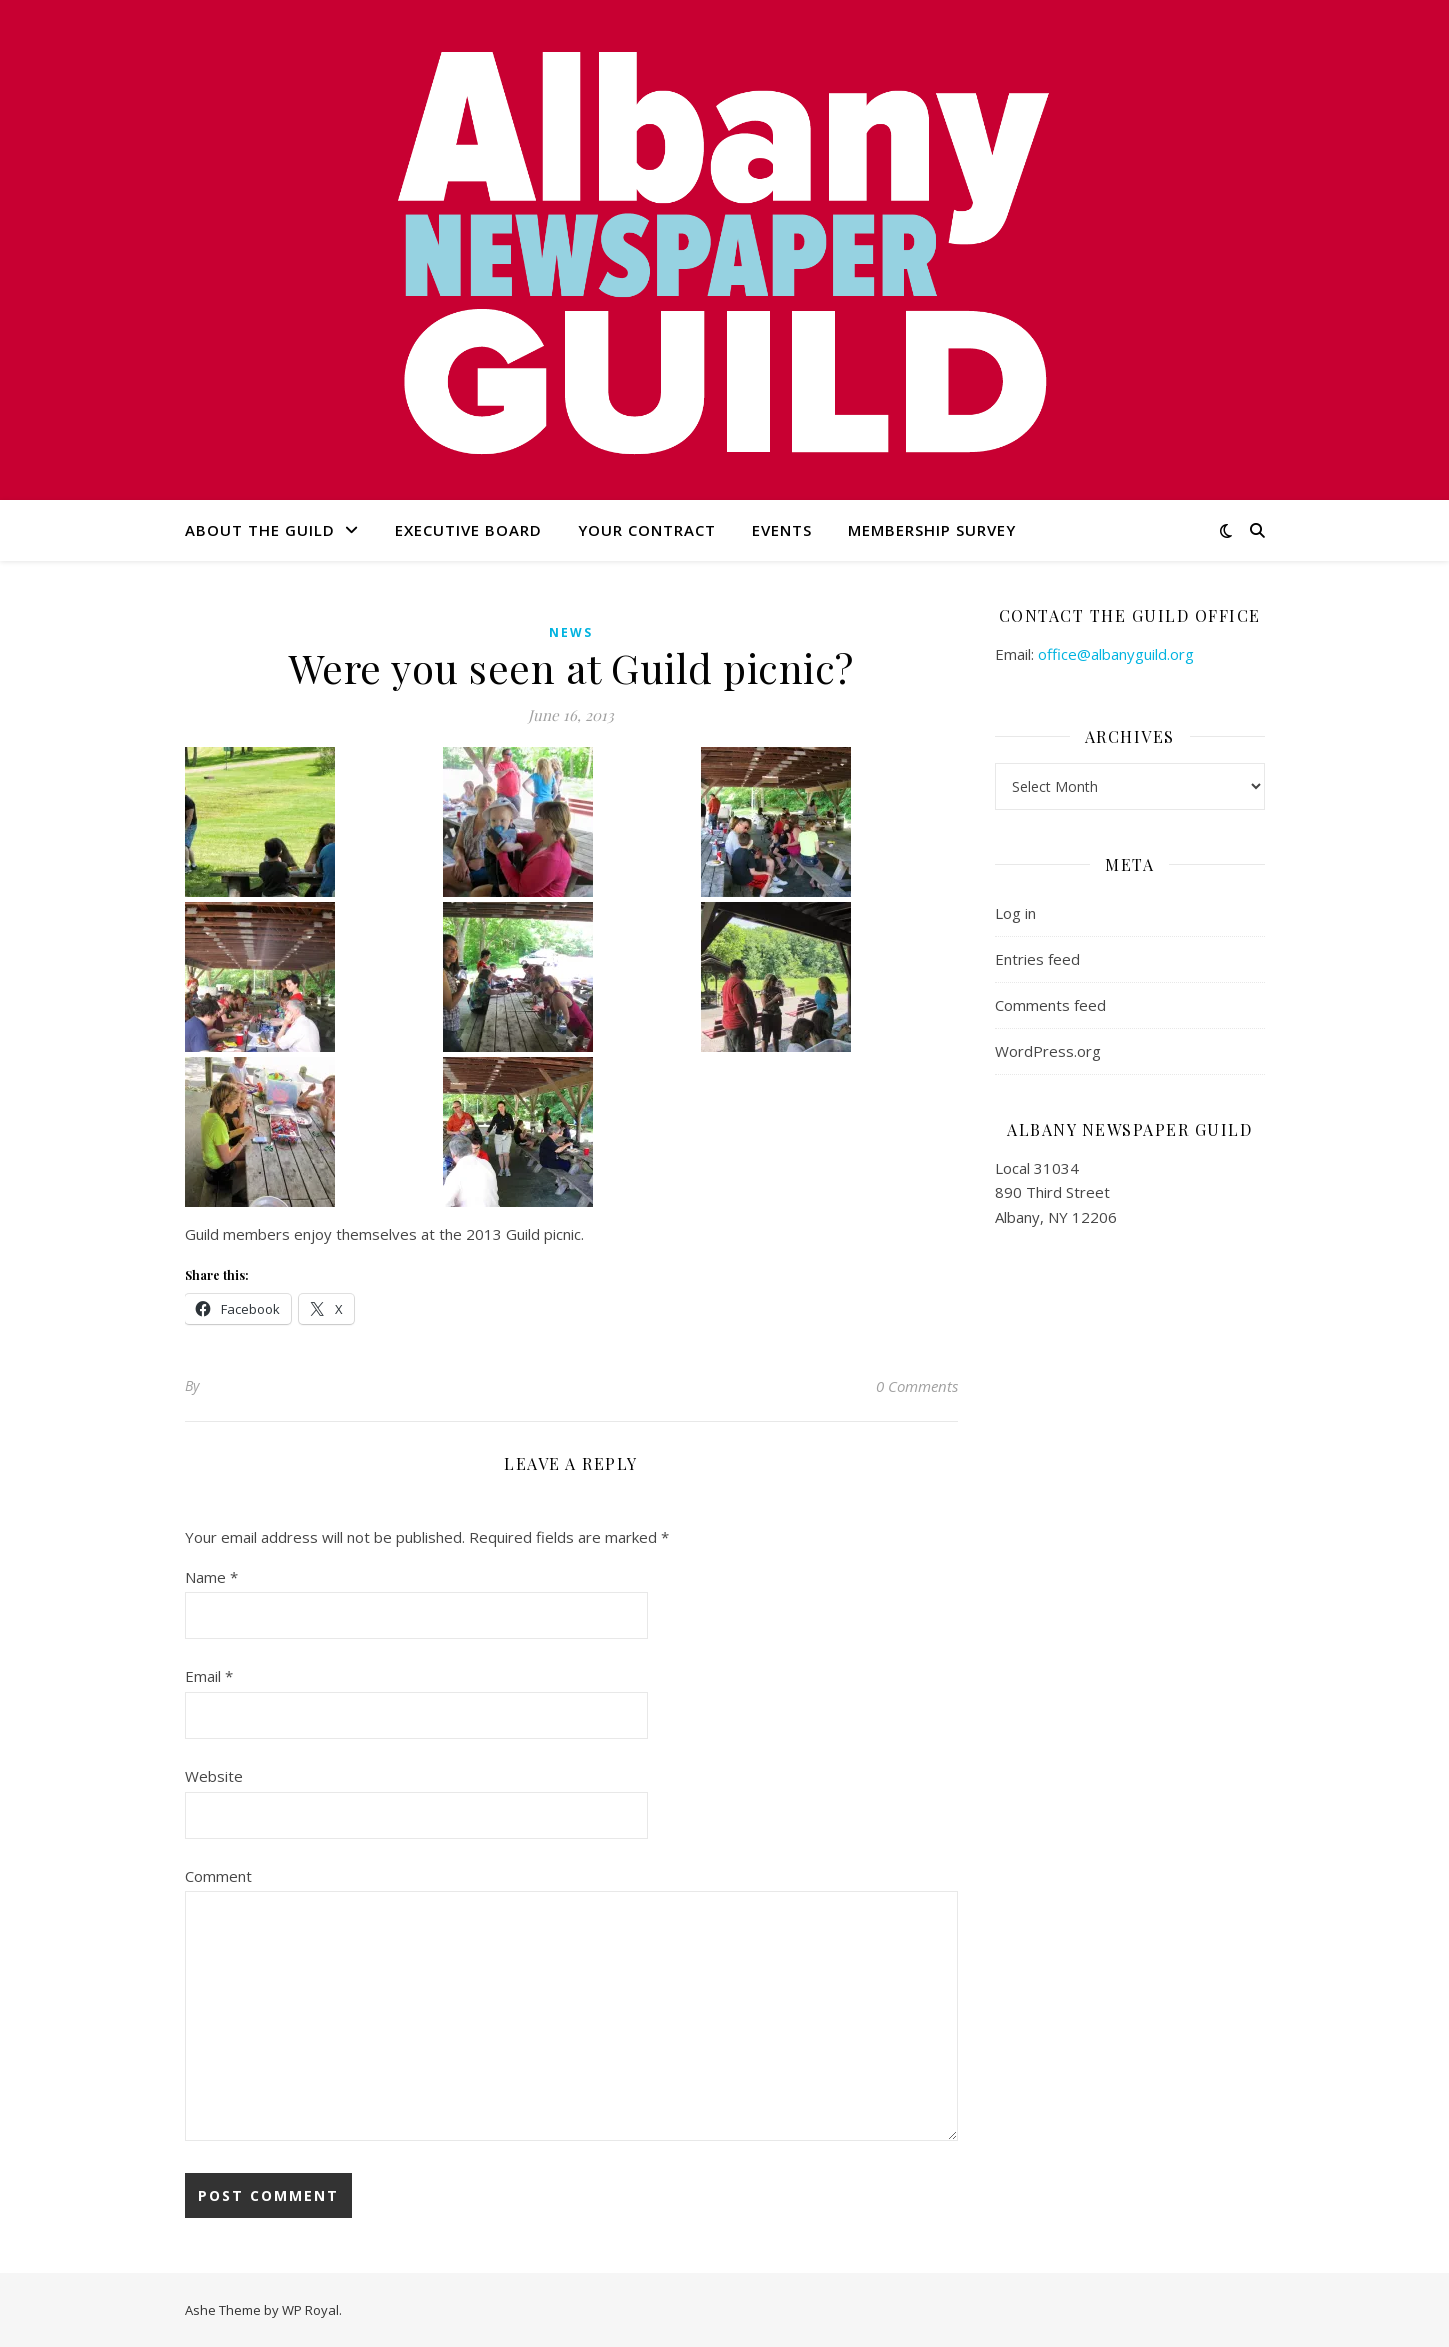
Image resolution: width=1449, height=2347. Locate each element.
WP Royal (310, 2310)
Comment (218, 1876)
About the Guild (260, 530)
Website (214, 1776)
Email (209, 1676)
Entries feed (1037, 959)
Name (211, 1577)
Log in (1015, 913)
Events (782, 530)
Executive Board (468, 530)
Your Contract (647, 530)
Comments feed (1050, 1005)
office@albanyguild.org (1116, 654)
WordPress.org (1048, 1051)
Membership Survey (932, 530)
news (571, 632)
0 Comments (917, 1386)
